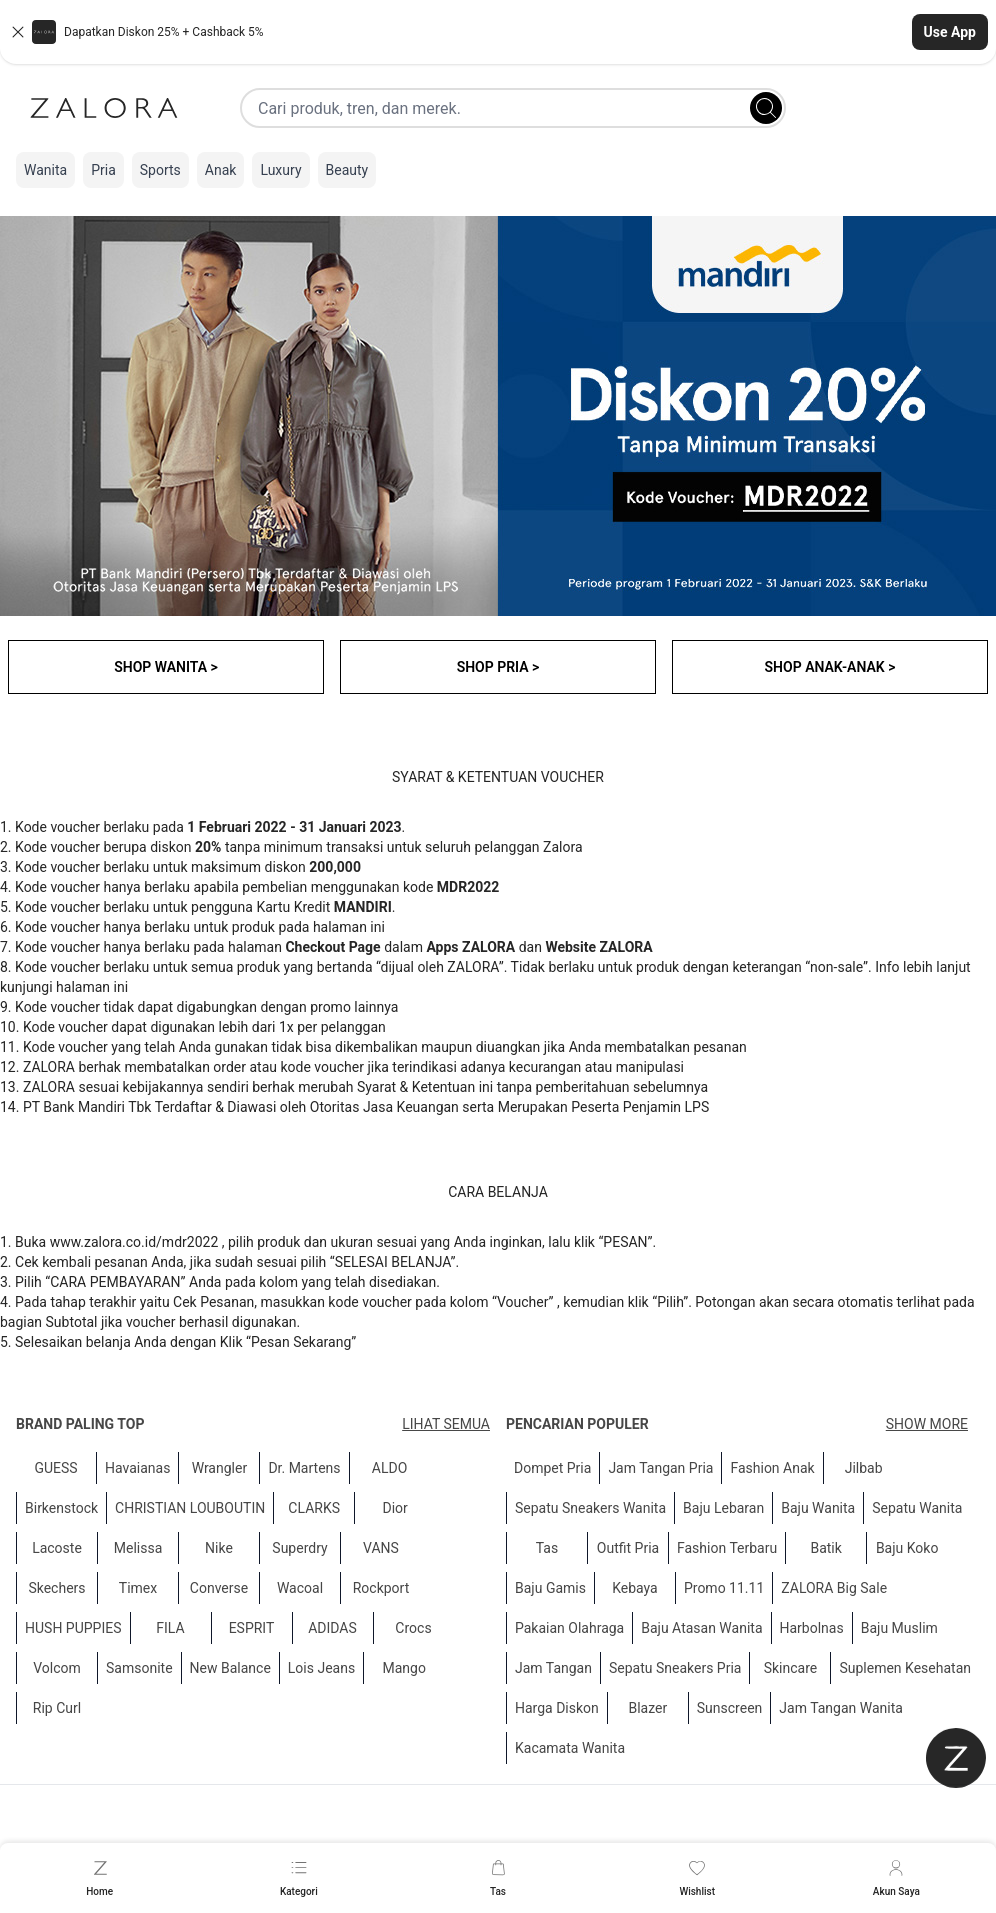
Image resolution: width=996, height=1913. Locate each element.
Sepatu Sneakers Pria (675, 1668)
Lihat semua (446, 1424)
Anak (221, 170)
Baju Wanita (818, 1508)
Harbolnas (812, 1628)
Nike (219, 1548)
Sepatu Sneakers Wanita (590, 1508)
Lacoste (57, 1548)
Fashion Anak (772, 1468)
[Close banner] (18, 32)
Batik (825, 1548)
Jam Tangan (553, 1668)
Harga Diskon (557, 1708)
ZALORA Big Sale (834, 1588)
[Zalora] (104, 108)
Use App (950, 32)
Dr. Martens (304, 1468)
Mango (403, 1668)
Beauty (347, 170)
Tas (547, 1548)
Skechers (56, 1588)
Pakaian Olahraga (569, 1628)
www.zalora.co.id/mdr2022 (134, 1242)
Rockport (381, 1588)
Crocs (413, 1628)
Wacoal (300, 1588)
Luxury (280, 170)
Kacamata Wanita (570, 1748)
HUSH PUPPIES (73, 1628)
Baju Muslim (899, 1628)
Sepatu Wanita (917, 1508)
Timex (138, 1588)
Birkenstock (61, 1508)
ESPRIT (252, 1628)
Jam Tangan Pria (660, 1468)
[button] (498, 32)
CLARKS (314, 1508)
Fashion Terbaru (727, 1548)
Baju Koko (907, 1548)
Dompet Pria (552, 1468)
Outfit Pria (628, 1548)
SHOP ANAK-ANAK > (830, 667)
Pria (103, 170)
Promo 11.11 (724, 1588)
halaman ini (92, 987)
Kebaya (635, 1588)
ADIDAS (332, 1628)
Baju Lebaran (723, 1508)
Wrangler (220, 1468)
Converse (219, 1588)
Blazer (647, 1708)
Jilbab (864, 1468)
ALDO (390, 1468)
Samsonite (139, 1668)
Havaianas (137, 1468)
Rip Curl (57, 1708)
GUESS (55, 1468)
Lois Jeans (321, 1668)
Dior (395, 1508)
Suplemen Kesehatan (905, 1668)
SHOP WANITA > (166, 667)
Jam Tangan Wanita (841, 1708)
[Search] (766, 108)
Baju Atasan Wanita (701, 1628)
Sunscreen (730, 1708)
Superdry (299, 1548)
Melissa (138, 1548)
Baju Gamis (550, 1588)
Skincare (791, 1668)
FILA (170, 1628)
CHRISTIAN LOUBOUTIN (190, 1508)
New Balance (230, 1668)
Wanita (45, 170)
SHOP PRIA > (498, 667)
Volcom (57, 1668)
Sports (160, 170)
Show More (927, 1424)
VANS (381, 1548)
